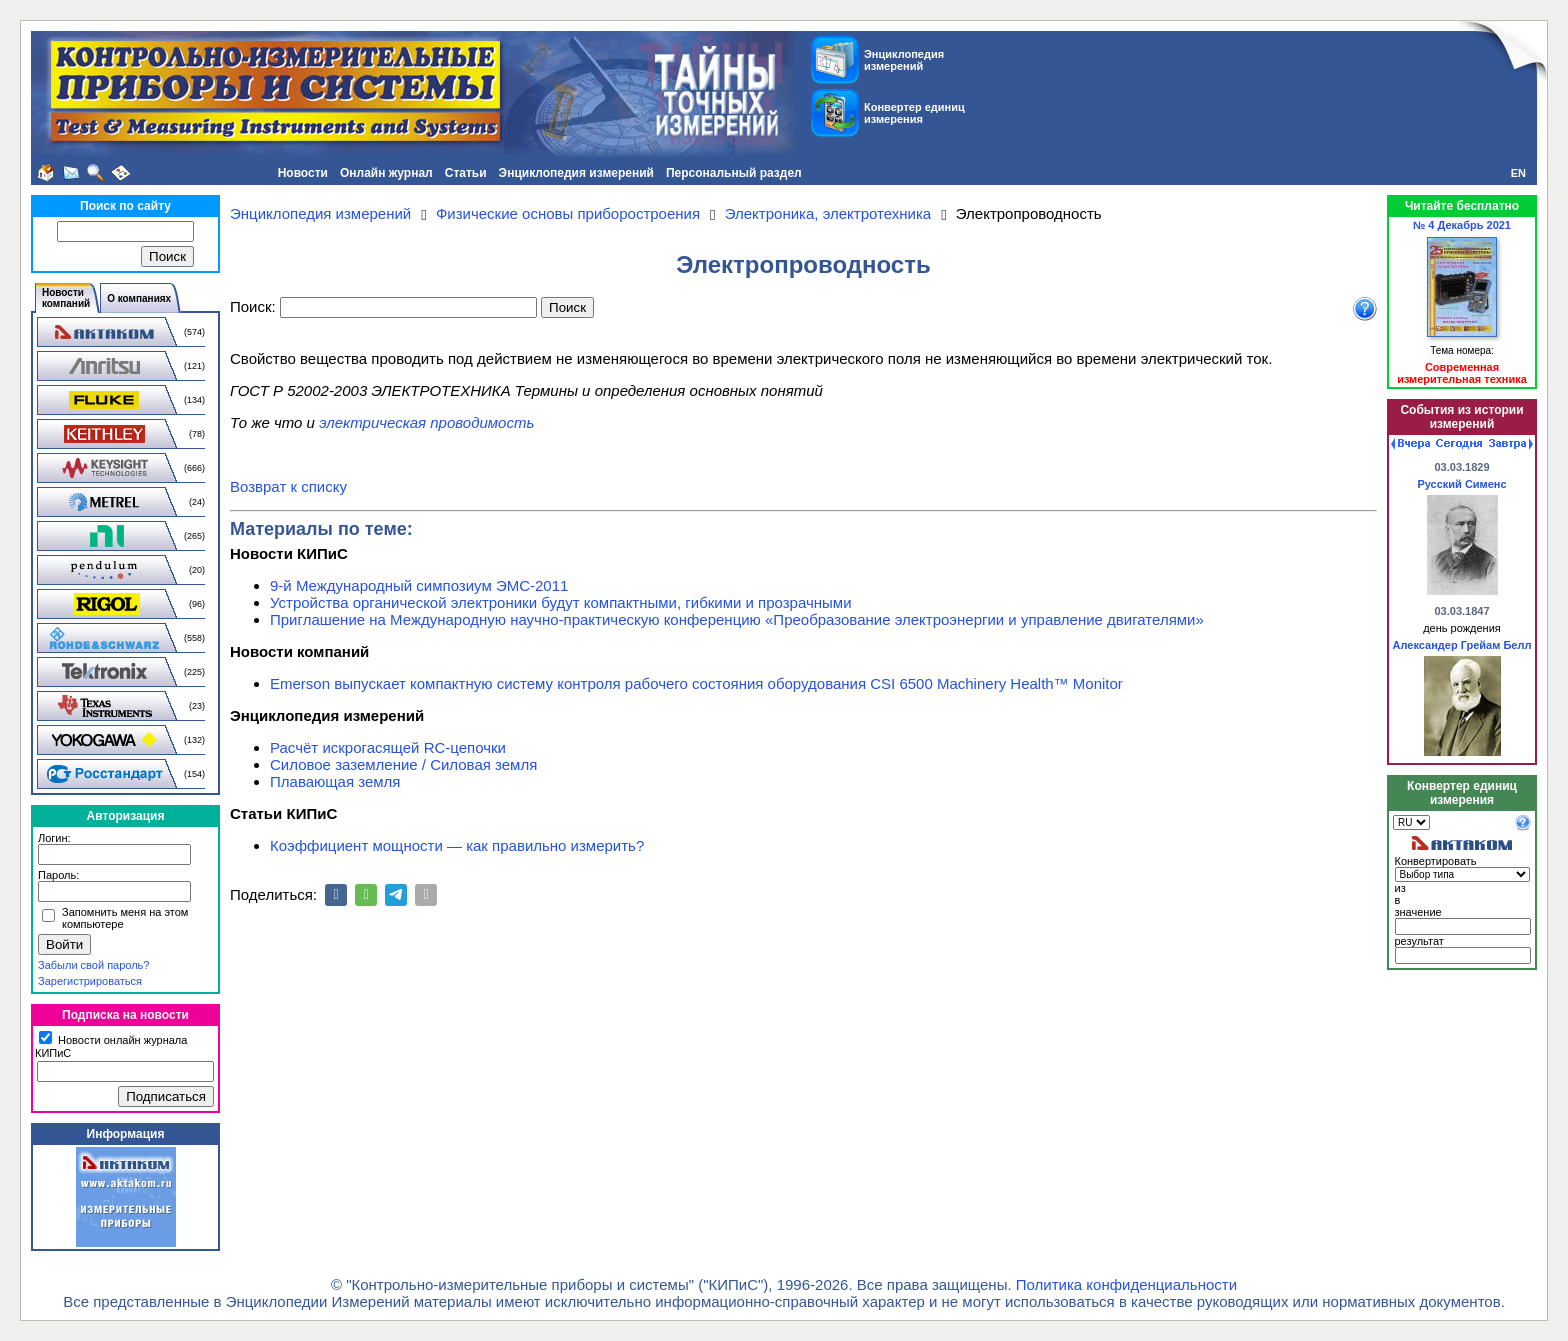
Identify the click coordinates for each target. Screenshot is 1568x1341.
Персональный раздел (734, 173)
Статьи (466, 173)
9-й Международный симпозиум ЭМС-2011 (419, 585)
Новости (303, 173)
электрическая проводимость (426, 422)
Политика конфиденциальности (1126, 1284)
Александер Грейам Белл (1462, 645)
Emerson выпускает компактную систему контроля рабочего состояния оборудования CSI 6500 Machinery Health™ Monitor (696, 683)
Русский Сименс (1461, 484)
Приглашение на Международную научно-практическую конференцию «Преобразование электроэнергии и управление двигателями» (737, 619)
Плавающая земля (335, 781)
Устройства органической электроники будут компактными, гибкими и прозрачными (561, 602)
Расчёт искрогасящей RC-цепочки (388, 747)
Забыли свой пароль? (93, 965)
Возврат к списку (288, 486)
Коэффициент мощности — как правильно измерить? (457, 845)
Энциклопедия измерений (576, 173)
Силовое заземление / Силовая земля (403, 764)
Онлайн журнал (386, 173)
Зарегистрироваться (90, 981)
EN (1518, 173)
